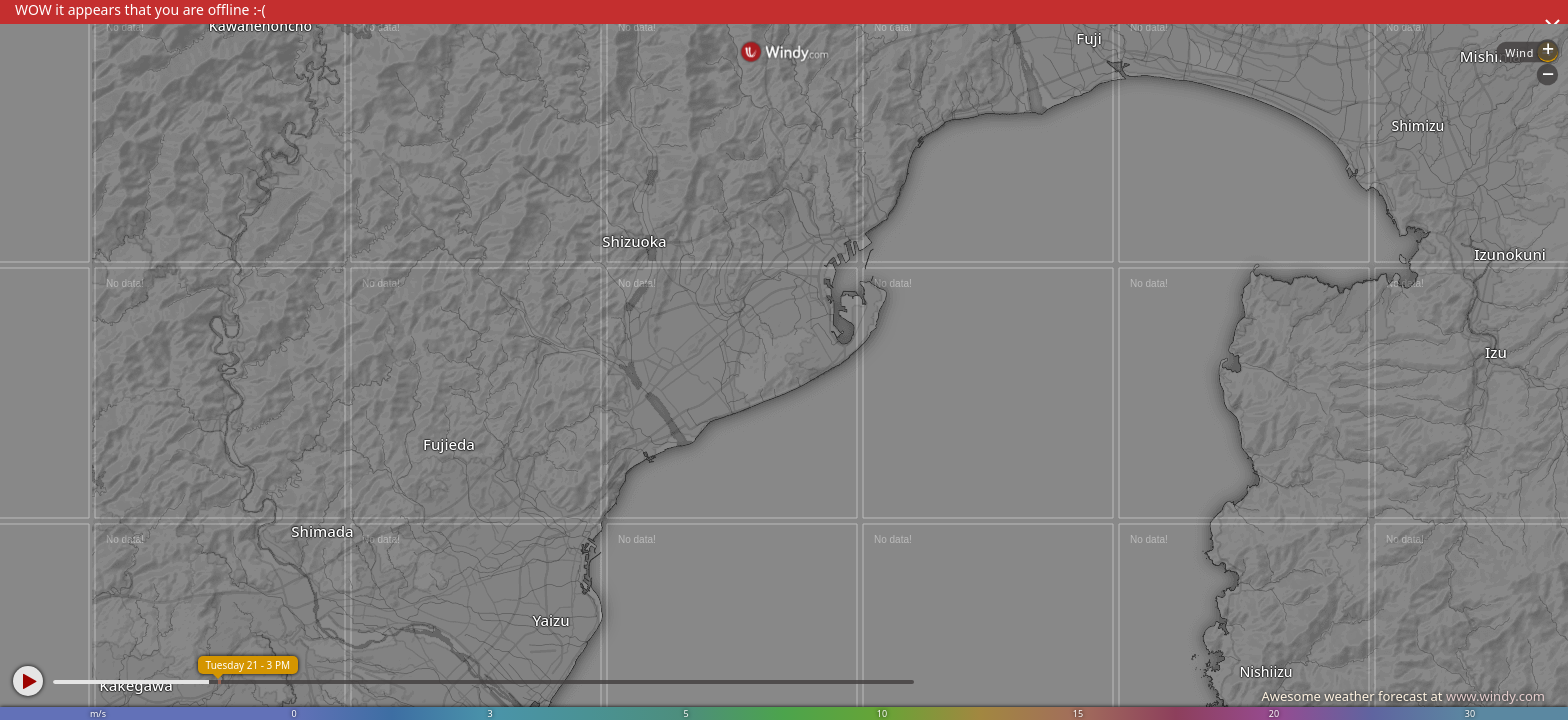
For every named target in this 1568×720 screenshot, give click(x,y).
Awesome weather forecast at (1403, 696)
